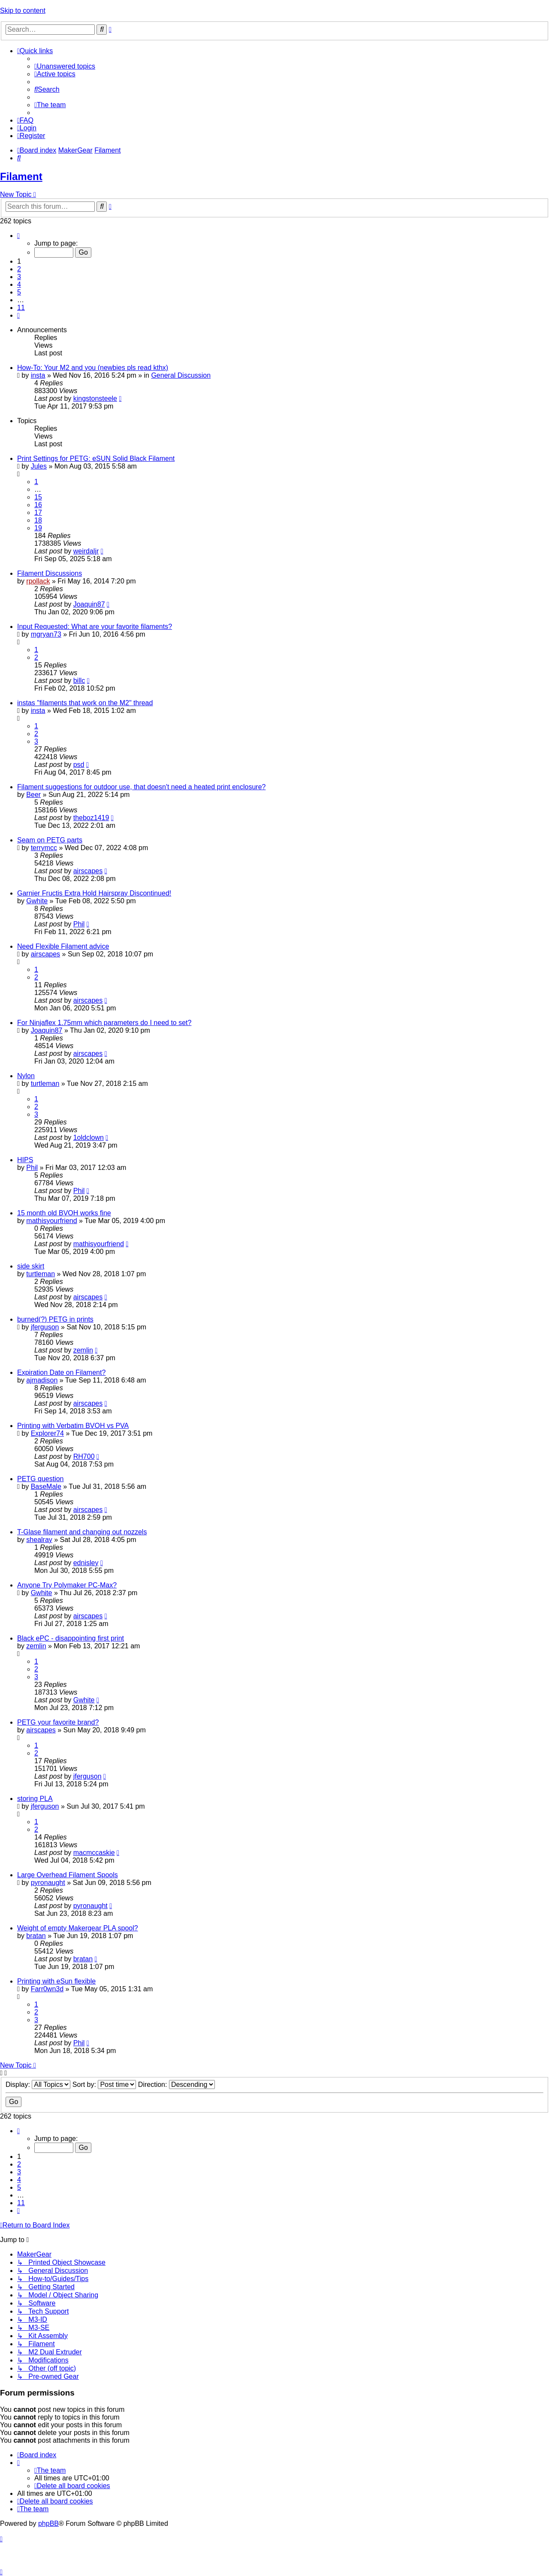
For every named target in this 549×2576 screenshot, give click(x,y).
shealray (39, 1539)
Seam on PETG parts (49, 840)
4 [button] (19, 284)
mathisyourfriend (51, 1220)
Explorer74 (47, 1433)
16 (38, 504)
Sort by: (104, 2084)
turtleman (45, 1083)
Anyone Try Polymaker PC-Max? (67, 1585)
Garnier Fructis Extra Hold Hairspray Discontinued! (94, 893)
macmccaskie (94, 1852)
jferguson (45, 1327)
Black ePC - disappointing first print (70, 1638)
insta (38, 375)
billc (79, 680)
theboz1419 (91, 817)
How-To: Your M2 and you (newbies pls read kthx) (92, 367)
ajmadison (41, 1380)
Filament (21, 176)
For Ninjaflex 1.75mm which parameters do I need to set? (104, 1022)
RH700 (84, 1456)
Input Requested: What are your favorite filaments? (94, 626)
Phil (79, 924)
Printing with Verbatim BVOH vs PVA (73, 1425)
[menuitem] (64, 66)
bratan (35, 1935)
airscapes (88, 871)
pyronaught (48, 1882)
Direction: (176, 2084)
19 (38, 528)
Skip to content (22, 10)
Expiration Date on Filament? (61, 1372)
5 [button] (19, 292)
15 (38, 497)
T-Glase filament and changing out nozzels (82, 1532)
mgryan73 (46, 634)
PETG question (40, 1478)
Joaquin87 (89, 604)
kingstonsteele (95, 398)
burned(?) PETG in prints (55, 1319)
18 (38, 520)
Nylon (26, 1075)
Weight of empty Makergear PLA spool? (77, 1928)
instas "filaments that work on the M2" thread (85, 702)
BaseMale (46, 1486)
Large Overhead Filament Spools (67, 1875)
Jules (39, 466)
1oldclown (88, 1137)
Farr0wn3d (47, 1989)
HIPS (25, 1159)
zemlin (83, 1350)
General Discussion (181, 375)
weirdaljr (86, 551)
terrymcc (44, 847)
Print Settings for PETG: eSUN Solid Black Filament (96, 458)
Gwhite (37, 901)
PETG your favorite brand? (58, 1722)
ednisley (86, 1562)
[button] (18, 235)
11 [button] (21, 307)
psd (78, 764)
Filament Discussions (49, 573)
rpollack (38, 581)
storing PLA (35, 1798)
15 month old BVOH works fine (64, 1213)
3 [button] (19, 276)
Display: (38, 2084)
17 (38, 512)
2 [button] (19, 269)
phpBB (48, 2523)
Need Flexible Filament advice (63, 946)
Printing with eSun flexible (56, 1981)
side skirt (30, 1266)
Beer (33, 794)
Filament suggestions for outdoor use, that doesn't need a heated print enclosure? (141, 787)
